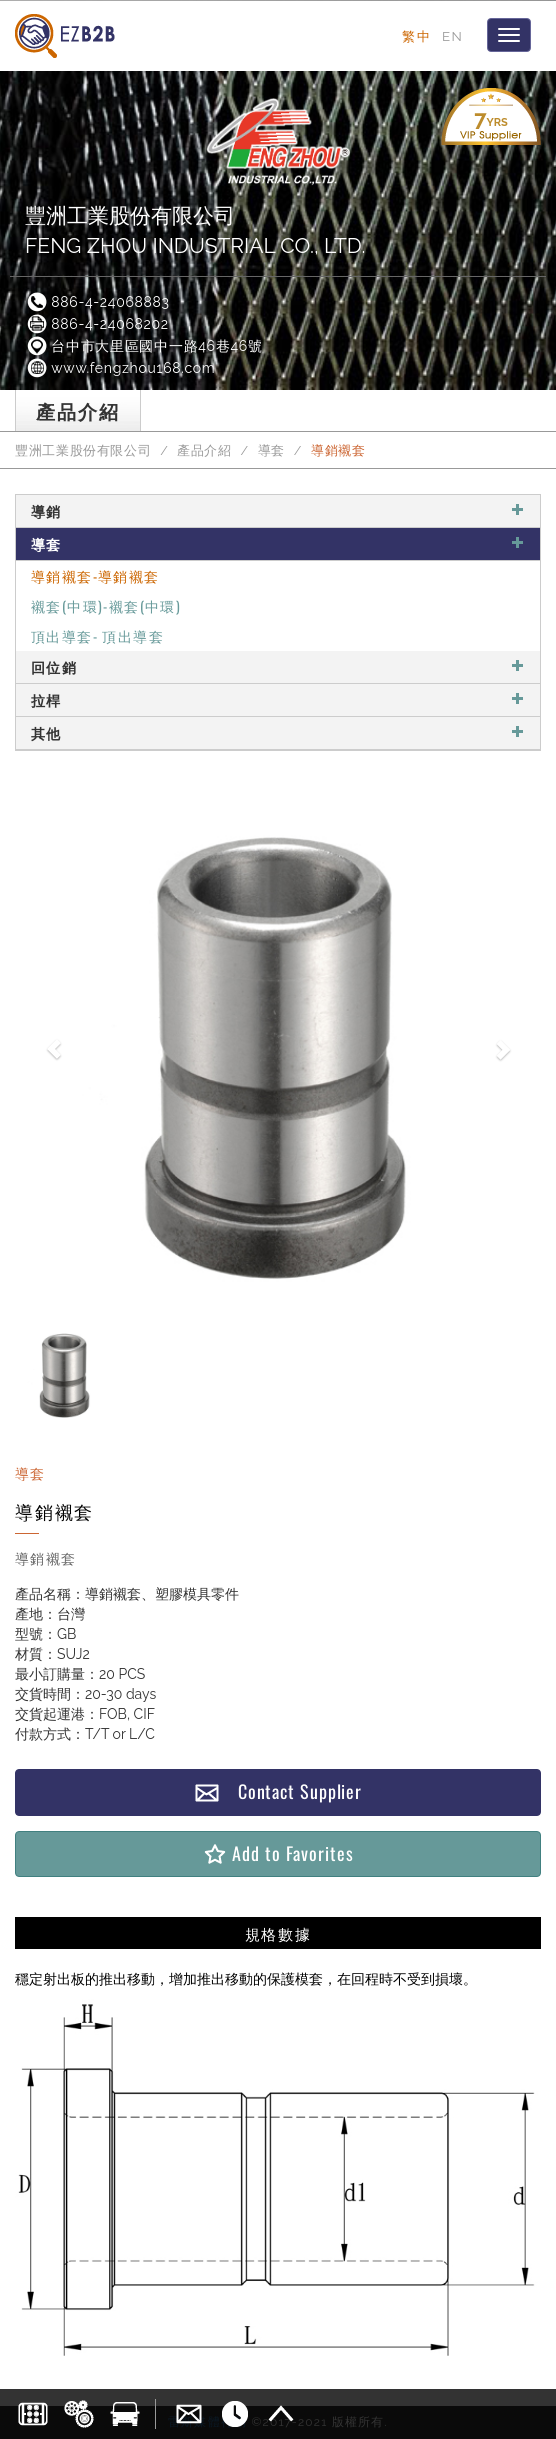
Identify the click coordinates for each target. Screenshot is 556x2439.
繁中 (416, 36)
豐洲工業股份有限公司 (83, 450)
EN (452, 36)
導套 (271, 450)
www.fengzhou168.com (120, 368)
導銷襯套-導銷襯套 (95, 575)
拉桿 (278, 699)
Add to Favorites (277, 1853)
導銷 (278, 510)
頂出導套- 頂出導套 (97, 635)
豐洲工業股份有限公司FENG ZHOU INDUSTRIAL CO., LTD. (195, 230)
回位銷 (278, 666)
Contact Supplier (278, 1791)
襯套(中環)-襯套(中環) (106, 605)
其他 (278, 732)
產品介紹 (204, 450)
